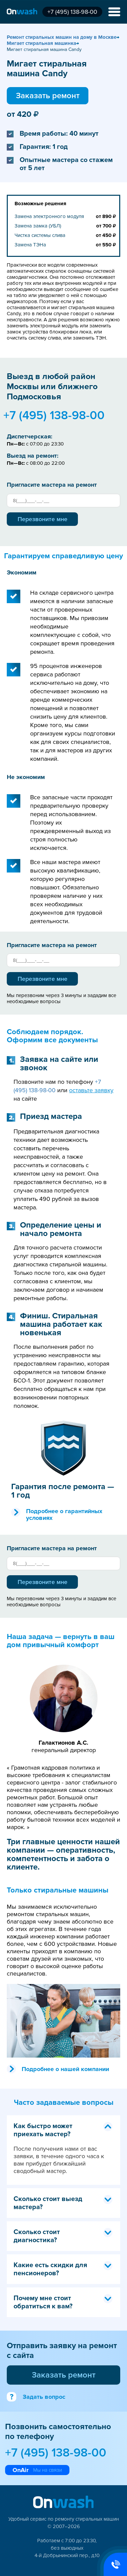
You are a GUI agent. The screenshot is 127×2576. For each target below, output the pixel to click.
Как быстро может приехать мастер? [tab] (63, 2130)
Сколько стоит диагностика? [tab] (63, 2236)
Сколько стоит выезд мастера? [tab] (63, 2203)
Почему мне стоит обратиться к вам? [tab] (63, 2302)
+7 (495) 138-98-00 (72, 12)
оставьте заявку (91, 1090)
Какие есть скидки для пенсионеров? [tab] (63, 2269)
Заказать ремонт (48, 96)
